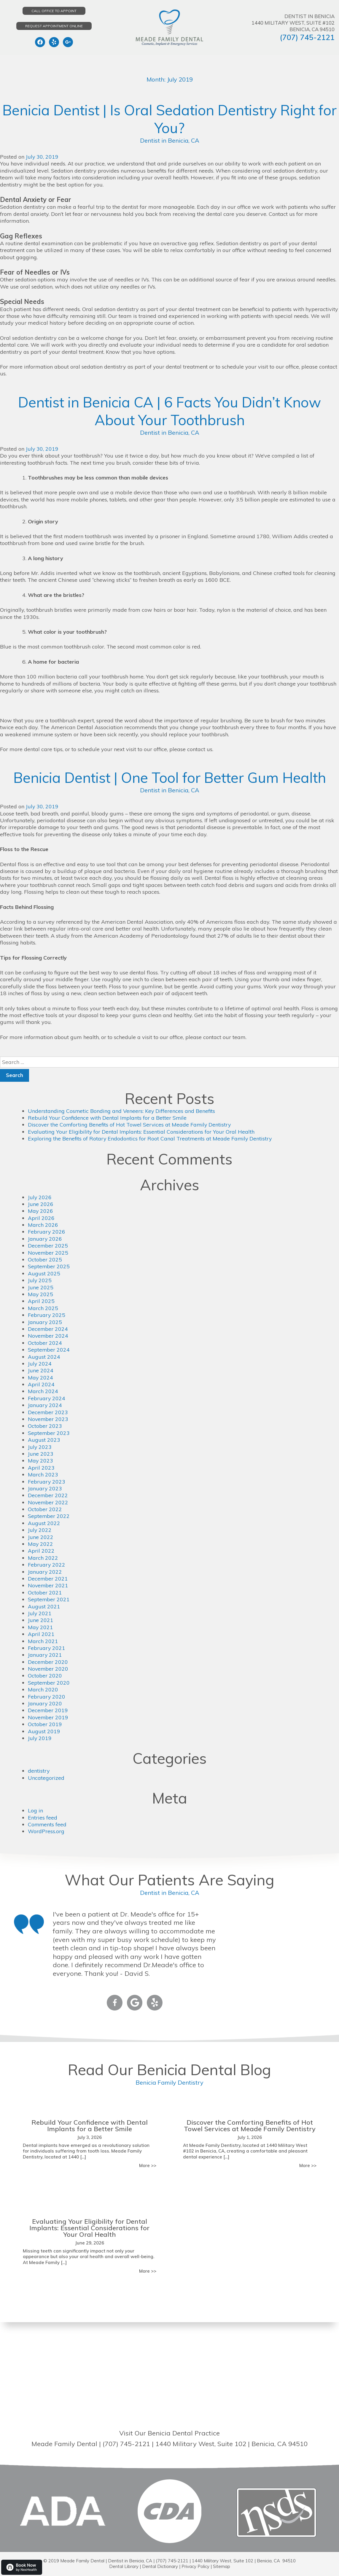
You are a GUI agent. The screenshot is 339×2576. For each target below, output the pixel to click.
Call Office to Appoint (54, 11)
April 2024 (41, 1384)
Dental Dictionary (159, 2566)
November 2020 (48, 1668)
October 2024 (45, 1342)
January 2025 (45, 1322)
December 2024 (48, 1329)
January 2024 (45, 1405)
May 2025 (40, 1294)
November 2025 (48, 1252)
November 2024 (48, 1335)
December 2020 (48, 1662)
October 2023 (45, 1425)
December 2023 (48, 1412)
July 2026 (40, 1197)
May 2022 (40, 1543)
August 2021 (44, 1606)
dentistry (39, 1770)
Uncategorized (46, 1777)
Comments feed (47, 1824)
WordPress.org (46, 1831)
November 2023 (48, 1419)
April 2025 (41, 1301)
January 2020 (45, 1703)
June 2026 (40, 1204)
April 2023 (41, 1467)
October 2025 (45, 1259)
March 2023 (43, 1474)
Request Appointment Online (54, 26)
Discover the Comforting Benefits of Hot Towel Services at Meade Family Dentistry (130, 1124)
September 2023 (49, 1433)
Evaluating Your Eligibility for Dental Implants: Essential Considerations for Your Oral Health (141, 1131)
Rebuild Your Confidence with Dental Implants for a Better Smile (108, 1117)
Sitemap (221, 2566)
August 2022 (44, 1523)
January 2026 (45, 1238)
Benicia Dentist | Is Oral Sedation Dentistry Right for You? (169, 119)
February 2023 (47, 1481)
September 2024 (49, 1349)
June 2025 (40, 1287)
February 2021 (47, 1648)
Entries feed (42, 1817)
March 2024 (43, 1391)
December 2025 (48, 1245)
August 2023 (44, 1439)
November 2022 (48, 1502)
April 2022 (41, 1550)
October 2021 (45, 1592)
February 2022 (47, 1564)
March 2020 (43, 1689)
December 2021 (48, 1578)
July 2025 (40, 1280)
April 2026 (41, 1218)
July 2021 (40, 1613)
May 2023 (40, 1460)
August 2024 (44, 1356)
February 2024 (47, 1398)
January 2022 (45, 1571)
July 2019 (40, 1738)
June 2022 (40, 1537)
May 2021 (40, 1627)
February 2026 (47, 1231)
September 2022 (49, 1516)
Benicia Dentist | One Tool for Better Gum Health (169, 777)
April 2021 (41, 1634)
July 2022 (40, 1530)
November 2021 (48, 1585)
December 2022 (48, 1495)
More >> (147, 2165)
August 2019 (44, 1731)
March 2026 (43, 1224)
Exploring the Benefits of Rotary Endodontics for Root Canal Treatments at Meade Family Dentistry (150, 1138)
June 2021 (40, 1620)
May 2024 (40, 1377)
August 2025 (44, 1273)
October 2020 (45, 1675)
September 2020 (49, 1682)
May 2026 (40, 1210)
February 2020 (47, 1696)
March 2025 (43, 1308)
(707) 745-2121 (307, 37)
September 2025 (49, 1266)
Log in (35, 1810)
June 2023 (40, 1453)
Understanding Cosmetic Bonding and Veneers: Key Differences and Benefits (122, 1111)
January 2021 (45, 1654)
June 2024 (40, 1370)
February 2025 (47, 1315)
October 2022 (45, 1509)
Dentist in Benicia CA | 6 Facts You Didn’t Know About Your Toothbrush (169, 411)
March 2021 (43, 1641)
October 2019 (45, 1724)
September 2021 (49, 1599)
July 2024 (40, 1363)
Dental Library (123, 2566)
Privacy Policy (195, 2566)
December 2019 (48, 1710)
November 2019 (48, 1717)
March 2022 (43, 1557)
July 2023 (40, 1447)
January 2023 (45, 1488)
